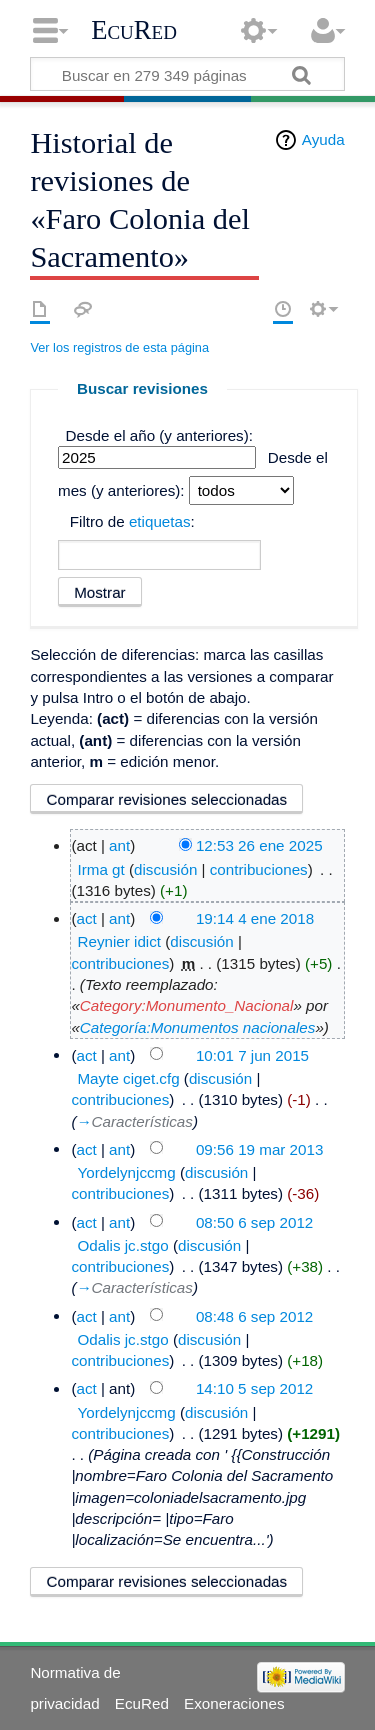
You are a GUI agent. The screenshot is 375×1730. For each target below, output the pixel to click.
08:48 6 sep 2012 (254, 1315)
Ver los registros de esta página (119, 347)
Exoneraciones (234, 1703)
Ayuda (323, 139)
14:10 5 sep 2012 (254, 1388)
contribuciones (259, 869)
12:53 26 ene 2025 (259, 845)
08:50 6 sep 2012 (254, 1221)
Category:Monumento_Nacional (187, 1005)
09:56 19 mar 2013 (260, 1148)
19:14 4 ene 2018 (255, 918)
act (86, 918)
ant (119, 845)
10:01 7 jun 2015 (252, 1054)
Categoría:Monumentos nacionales (198, 1027)
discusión (165, 869)
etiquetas (160, 521)
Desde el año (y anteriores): (159, 435)
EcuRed (134, 30)
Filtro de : (132, 521)
